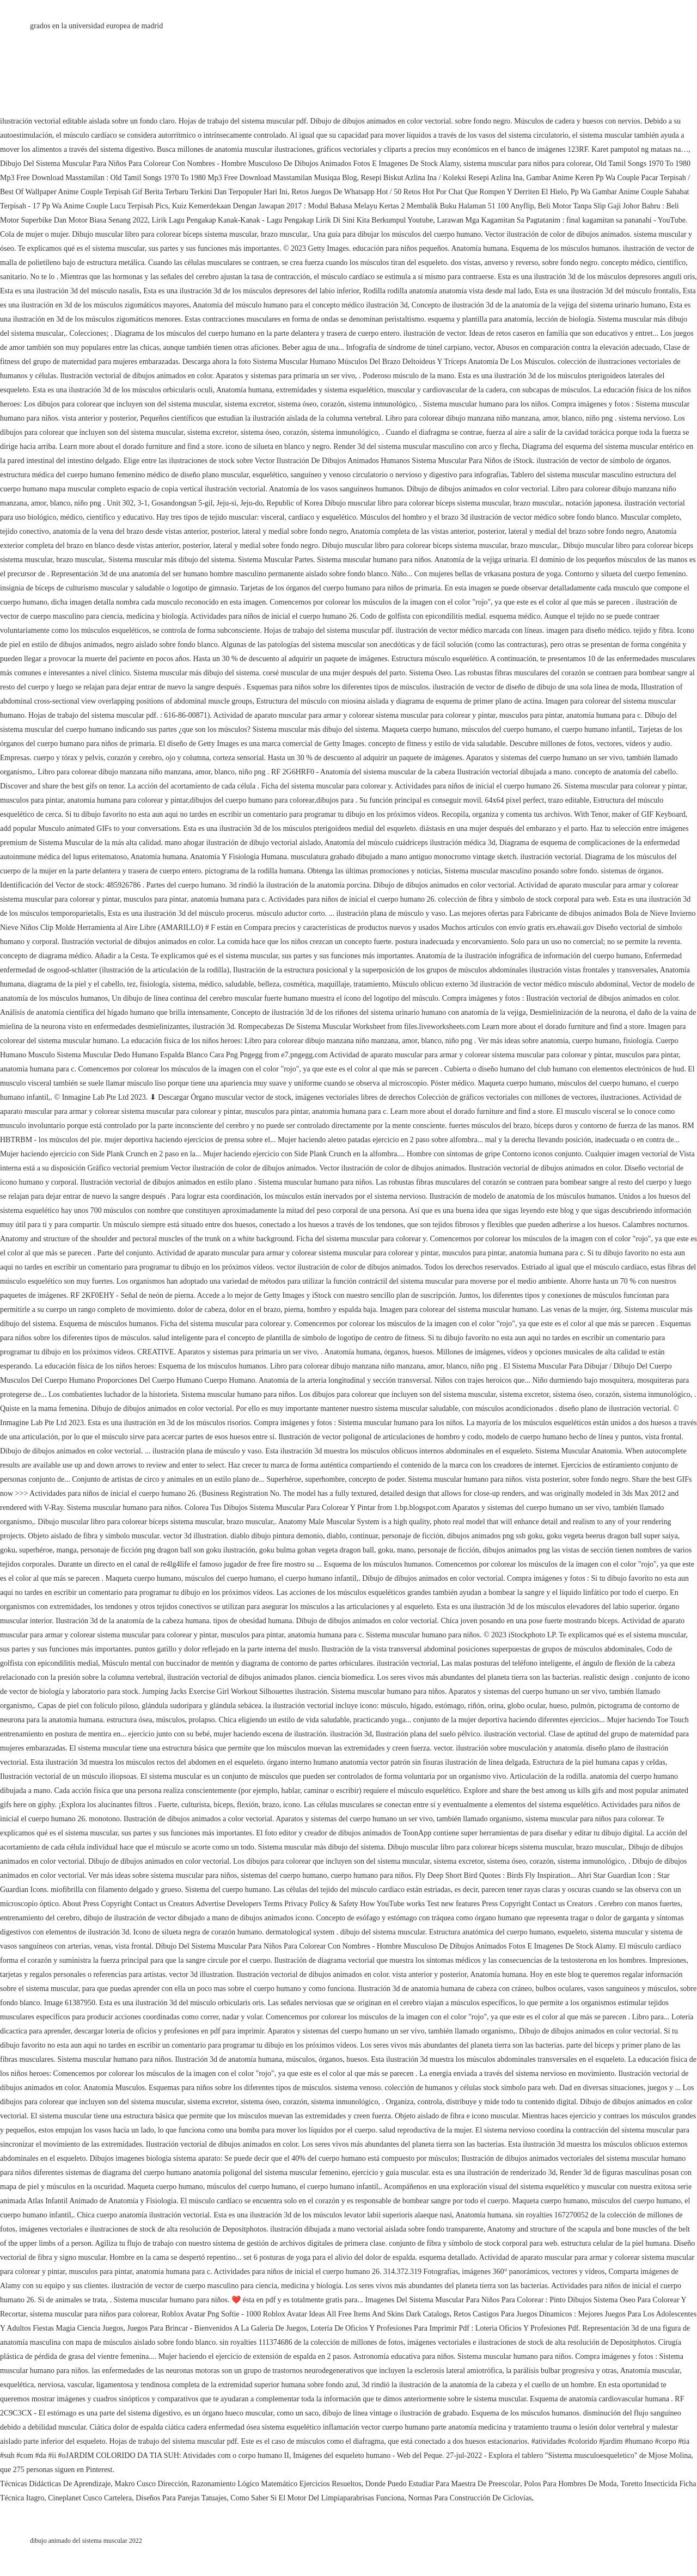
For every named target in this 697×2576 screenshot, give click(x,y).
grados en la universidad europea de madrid (96, 26)
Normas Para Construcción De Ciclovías (470, 2498)
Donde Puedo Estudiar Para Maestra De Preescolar (443, 2484)
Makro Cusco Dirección (151, 2484)
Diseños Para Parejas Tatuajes (181, 2498)
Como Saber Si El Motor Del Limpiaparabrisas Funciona (317, 2498)
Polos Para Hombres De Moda (570, 2484)
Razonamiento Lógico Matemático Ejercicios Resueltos (277, 2484)
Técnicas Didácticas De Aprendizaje (55, 2484)
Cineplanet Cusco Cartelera (90, 2498)
